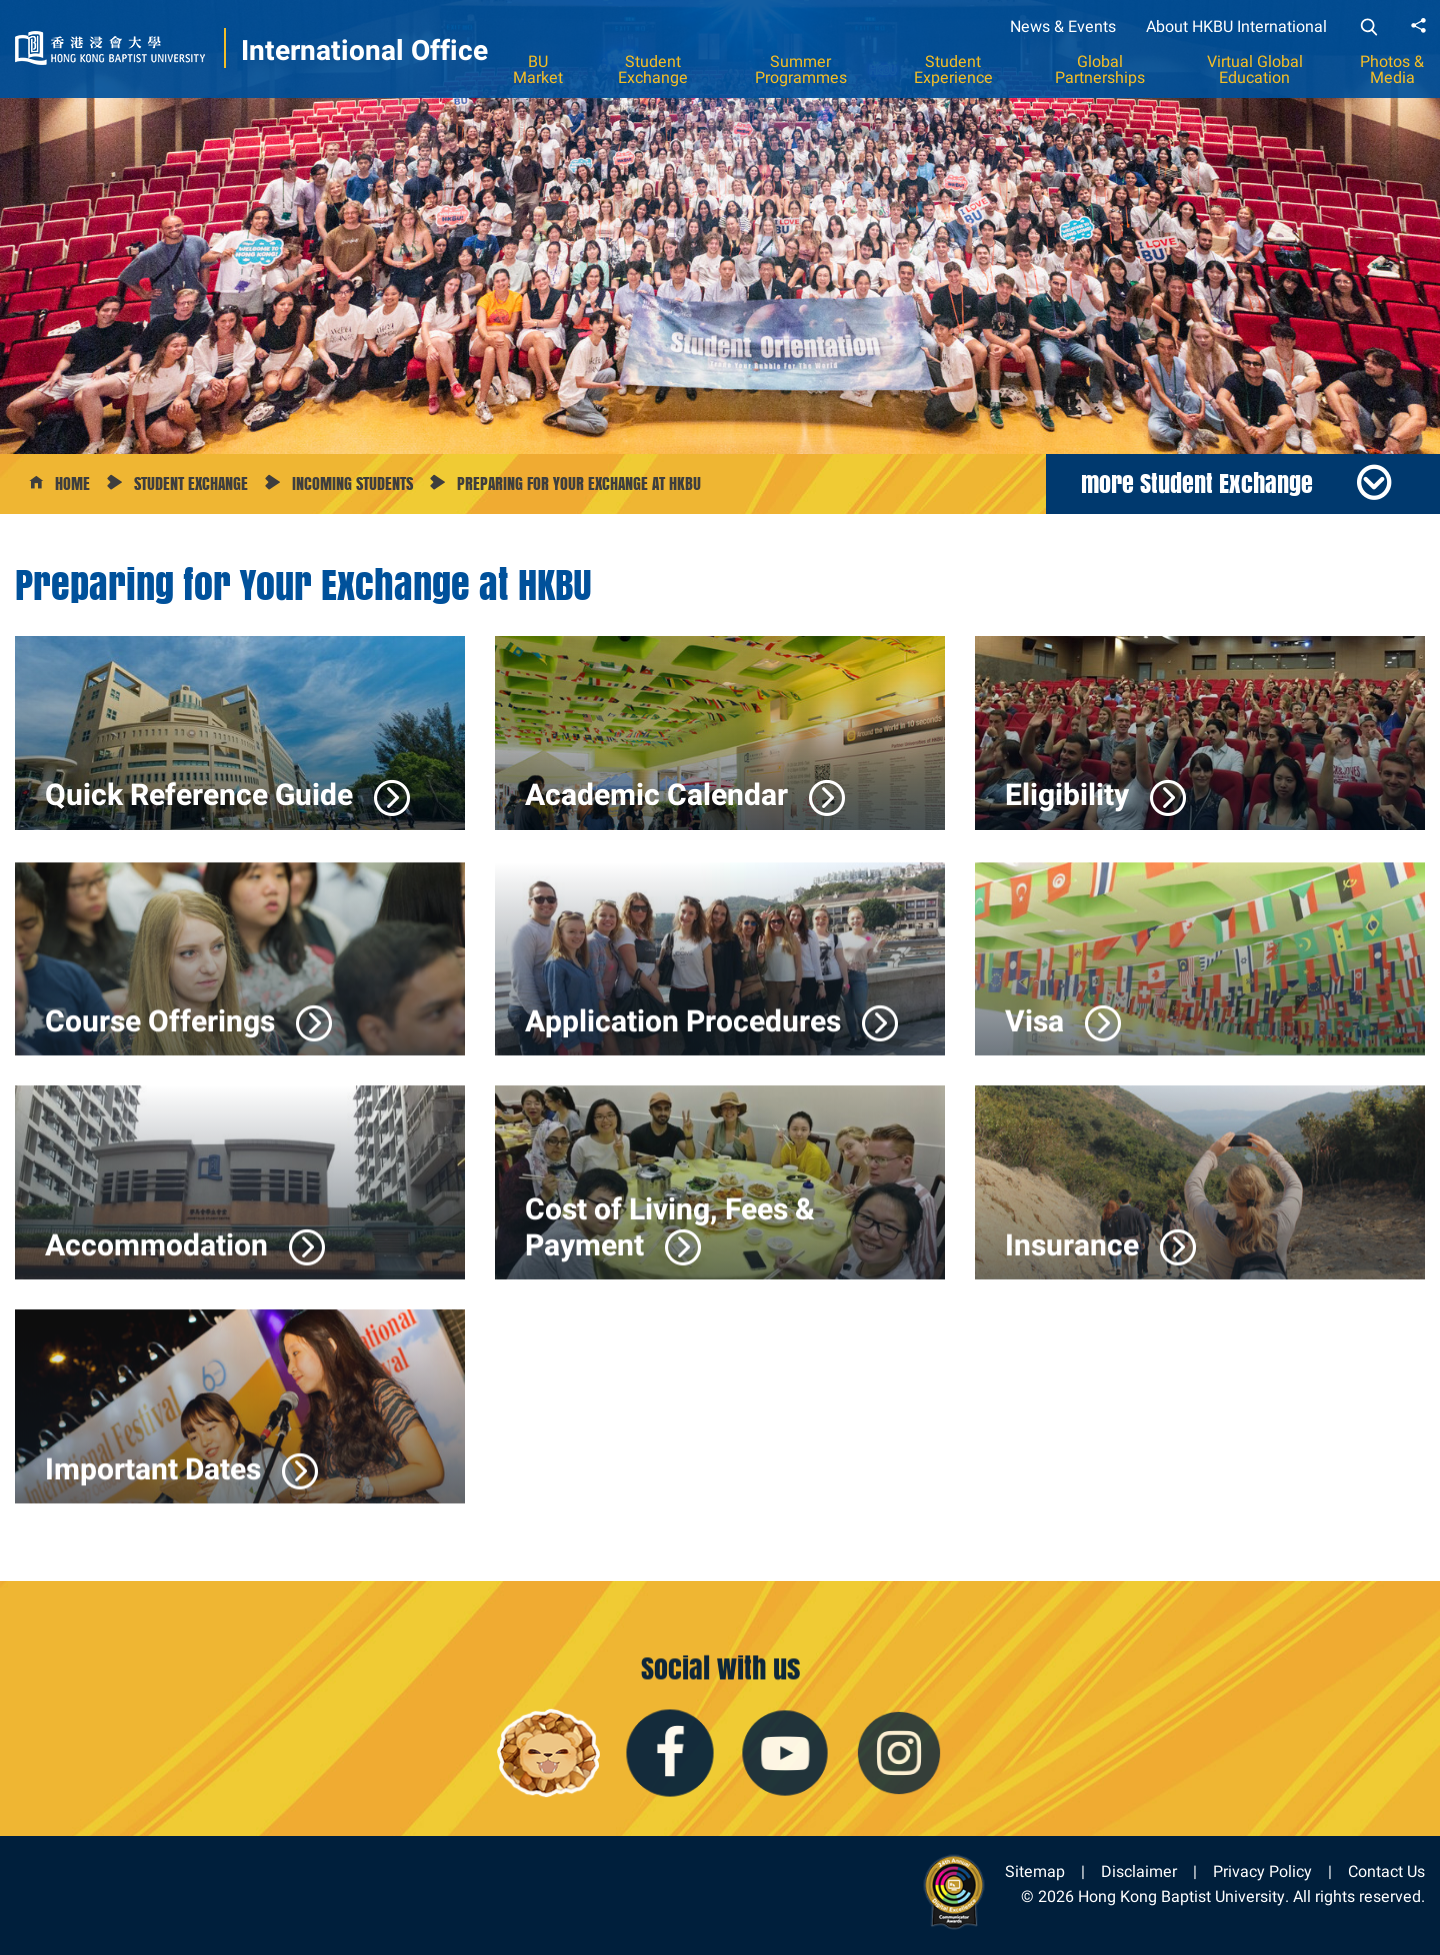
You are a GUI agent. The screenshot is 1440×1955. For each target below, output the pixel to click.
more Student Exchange (1197, 483)
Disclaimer (1139, 1871)
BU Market (538, 69)
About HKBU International (1236, 26)
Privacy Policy (1262, 1871)
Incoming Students (352, 483)
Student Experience (953, 69)
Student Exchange (653, 69)
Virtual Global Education (1255, 69)
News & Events (1063, 26)
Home (72, 483)
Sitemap (1035, 1871)
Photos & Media (1392, 69)
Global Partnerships (1100, 69)
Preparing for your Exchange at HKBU (579, 483)
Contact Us (1386, 1871)
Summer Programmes (801, 69)
